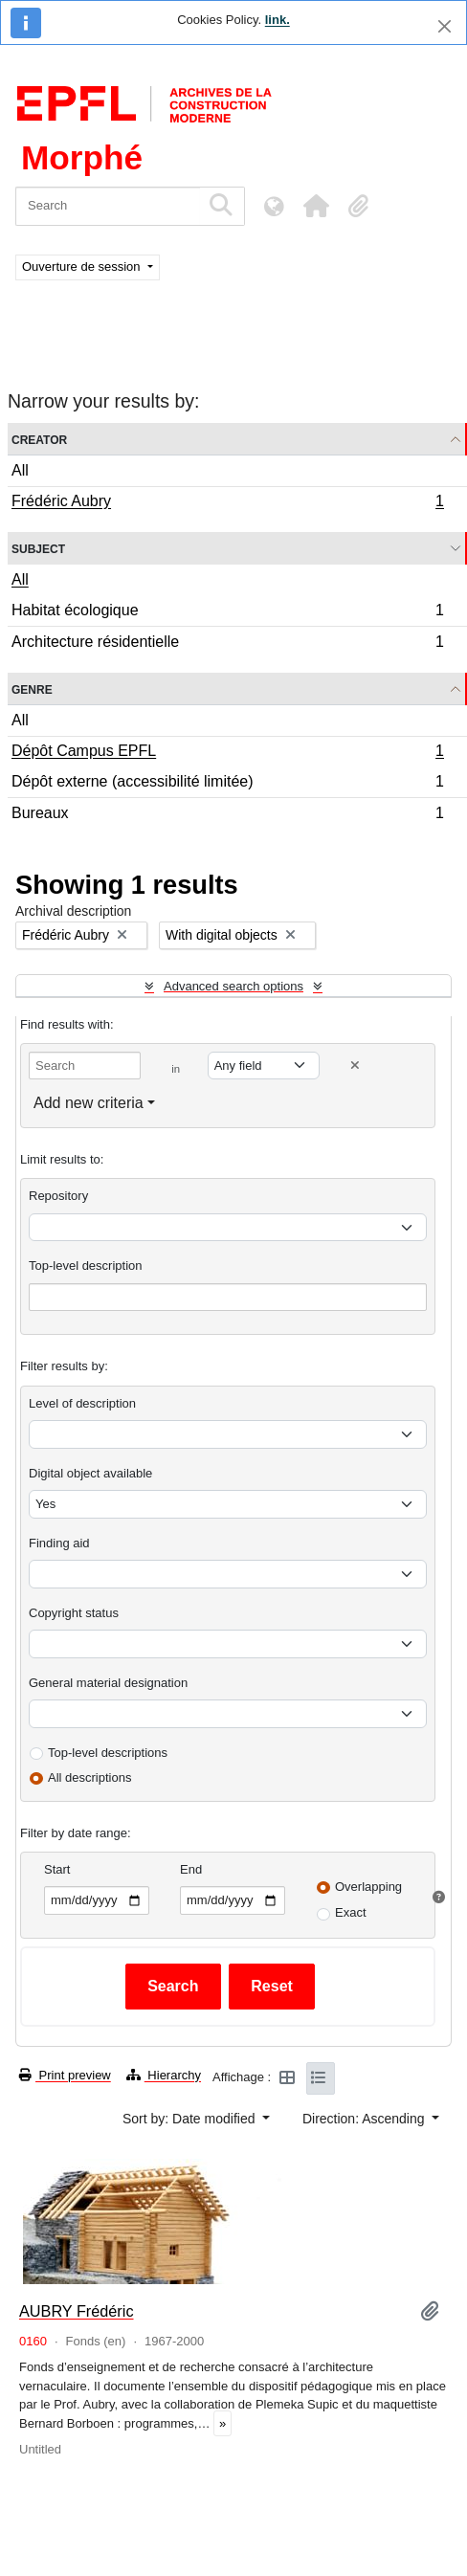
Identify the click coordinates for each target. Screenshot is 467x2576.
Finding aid (59, 1543)
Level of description (82, 1403)
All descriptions (89, 1777)
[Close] (444, 26)
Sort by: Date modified (190, 2118)
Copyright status (74, 1613)
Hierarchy (163, 2075)
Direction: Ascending (365, 2118)
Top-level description (86, 1265)
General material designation (108, 1683)
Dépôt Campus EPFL (227, 753)
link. (277, 19)
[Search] (107, 206)
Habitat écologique (227, 613)
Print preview (65, 2075)
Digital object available (90, 1473)
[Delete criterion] (355, 1065)
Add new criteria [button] (88, 1103)
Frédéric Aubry (227, 503)
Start (57, 1869)
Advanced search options (233, 986)
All (20, 470)
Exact (351, 1912)
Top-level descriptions (107, 1752)
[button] (316, 206)
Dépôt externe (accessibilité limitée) (227, 784)
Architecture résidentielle (227, 644)
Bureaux (227, 815)
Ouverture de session (83, 266)
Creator (39, 439)
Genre (32, 688)
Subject (38, 548)
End (191, 1869)
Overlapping (368, 1886)
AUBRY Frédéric (76, 2311)
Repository (58, 1195)
